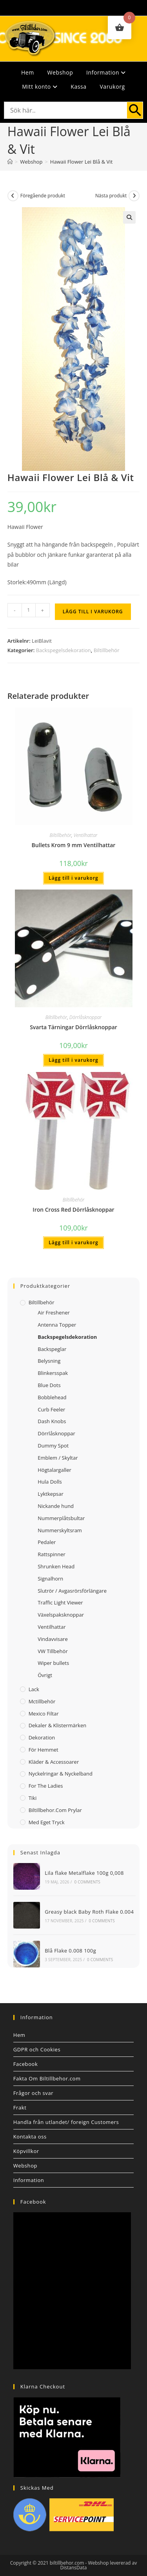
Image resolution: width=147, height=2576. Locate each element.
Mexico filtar (44, 1713)
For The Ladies (46, 1785)
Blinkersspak (53, 1372)
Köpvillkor (26, 2151)
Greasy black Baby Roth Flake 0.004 (89, 1911)
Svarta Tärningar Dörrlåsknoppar (73, 1027)
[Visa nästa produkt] (134, 195)
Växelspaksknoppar (61, 1614)
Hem (27, 72)
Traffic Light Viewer (60, 1602)
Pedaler (47, 1542)
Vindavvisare (52, 1639)
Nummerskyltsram (60, 1530)
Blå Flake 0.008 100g (70, 1950)
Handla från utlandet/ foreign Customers (66, 2122)
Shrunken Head (56, 1566)
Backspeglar (52, 1349)
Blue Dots (49, 1385)
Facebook (25, 2063)
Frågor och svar (33, 2093)
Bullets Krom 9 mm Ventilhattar (74, 845)
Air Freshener (54, 1312)
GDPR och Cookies (37, 2049)
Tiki (33, 1797)
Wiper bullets (53, 1662)
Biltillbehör (107, 650)
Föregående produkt (42, 195)
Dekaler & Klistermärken (58, 1725)
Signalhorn (50, 1578)
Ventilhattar (86, 835)
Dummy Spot (53, 1445)
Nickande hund (56, 1506)
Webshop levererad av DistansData (98, 2565)
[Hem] (10, 161)
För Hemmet (43, 1749)
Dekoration (42, 1737)
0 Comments (87, 1882)
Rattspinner (51, 1554)
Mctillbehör (42, 1701)
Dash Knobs (52, 1421)
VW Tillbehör (53, 1651)
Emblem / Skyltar (58, 1457)
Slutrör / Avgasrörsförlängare (72, 1590)
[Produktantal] (29, 610)
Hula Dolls (50, 1481)
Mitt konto (39, 86)
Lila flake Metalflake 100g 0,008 (84, 1872)
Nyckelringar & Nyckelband (61, 1773)
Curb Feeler (51, 1409)
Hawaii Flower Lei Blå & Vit (81, 161)
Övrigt (45, 1675)
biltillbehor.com (67, 2563)
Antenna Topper (57, 1324)
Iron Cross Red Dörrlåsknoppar (73, 1209)
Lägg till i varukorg (93, 611)
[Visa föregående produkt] (12, 195)
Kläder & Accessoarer (54, 1761)
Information (106, 72)
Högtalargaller (54, 1469)
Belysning (49, 1360)
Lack (34, 1689)
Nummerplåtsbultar (61, 1518)
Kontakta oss (30, 2136)
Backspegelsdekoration (63, 650)
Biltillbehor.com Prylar (55, 1810)
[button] (129, 217)
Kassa (78, 86)
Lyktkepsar (51, 1493)
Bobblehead (52, 1397)
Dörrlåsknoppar (85, 1017)
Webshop (60, 72)
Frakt (20, 2107)
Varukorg (112, 86)
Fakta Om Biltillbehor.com (47, 2078)
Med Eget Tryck (47, 1822)
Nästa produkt (111, 195)
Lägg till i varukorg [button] (73, 878)
